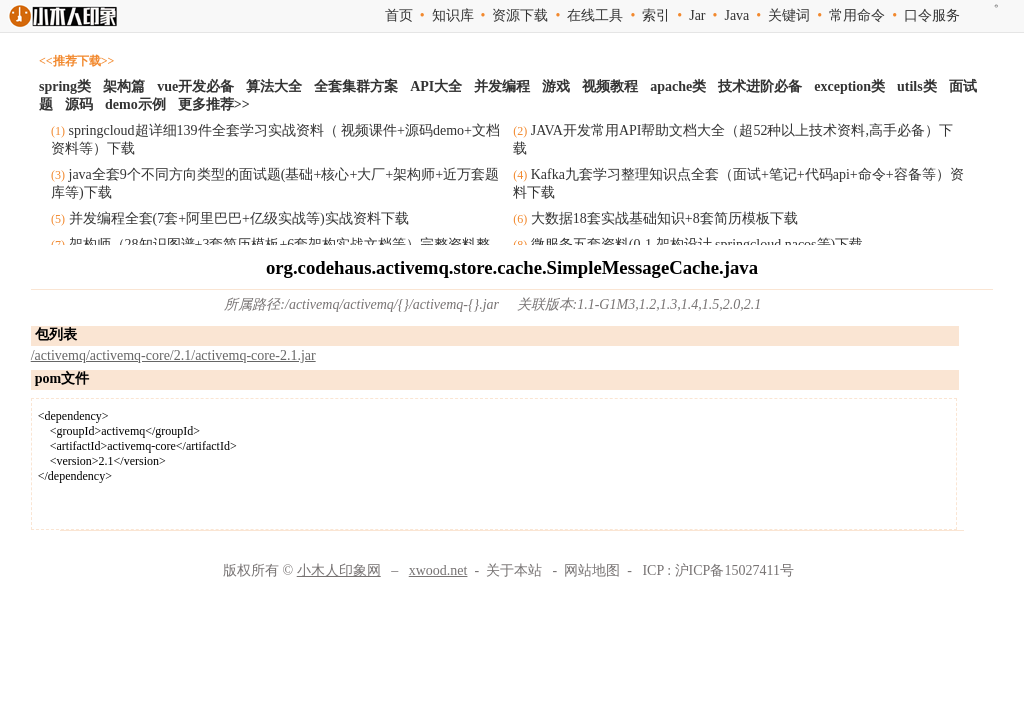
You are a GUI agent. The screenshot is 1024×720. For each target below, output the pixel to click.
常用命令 (857, 15)
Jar (697, 15)
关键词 (789, 15)
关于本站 (514, 570)
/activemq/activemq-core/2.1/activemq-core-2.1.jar (173, 355)
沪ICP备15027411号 (734, 570)
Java (736, 15)
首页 (399, 15)
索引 (656, 15)
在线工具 (595, 15)
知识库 (453, 15)
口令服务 (932, 15)
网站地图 (592, 570)
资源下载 (520, 15)
